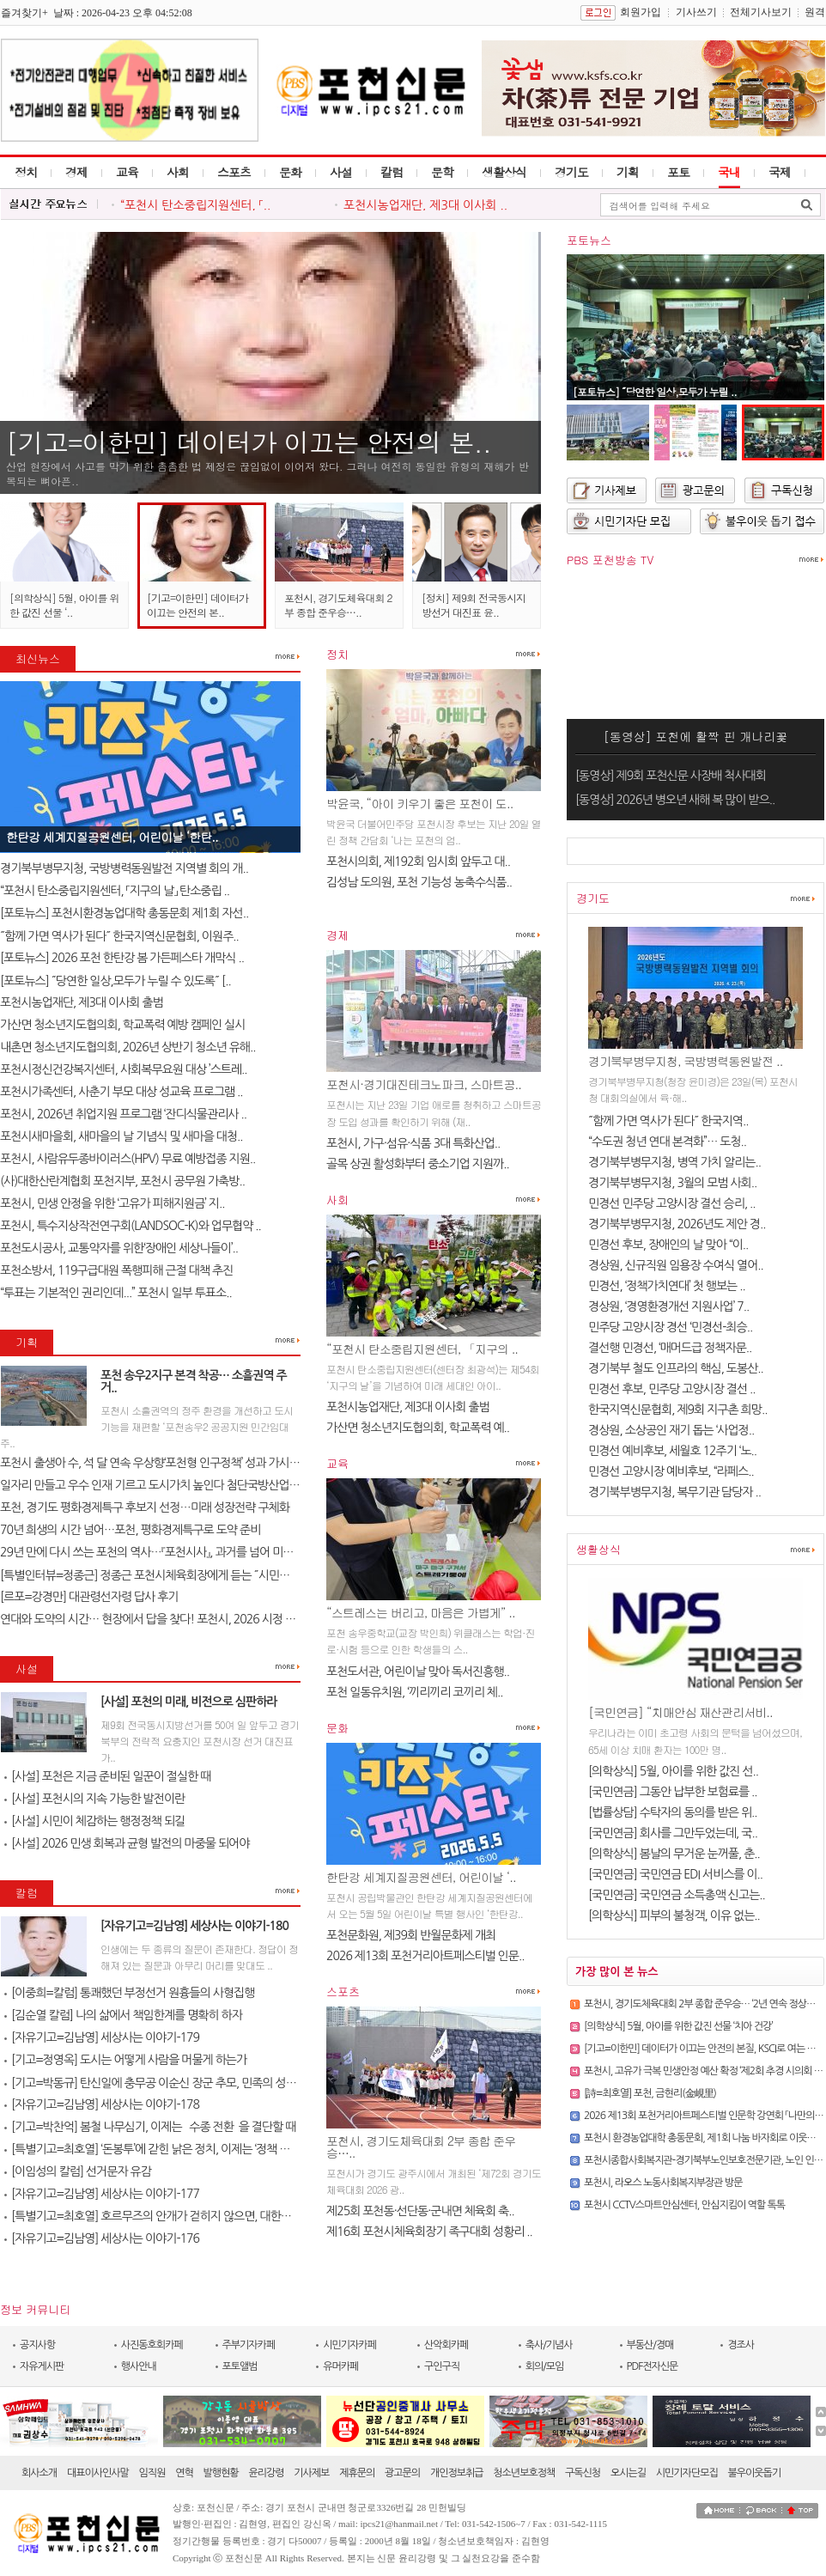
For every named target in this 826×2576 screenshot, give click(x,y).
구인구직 (441, 2366)
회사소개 (39, 2473)
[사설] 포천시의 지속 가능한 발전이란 (94, 1799)
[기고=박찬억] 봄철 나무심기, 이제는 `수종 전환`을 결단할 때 (149, 2127)
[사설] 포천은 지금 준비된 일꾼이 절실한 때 (107, 1776)
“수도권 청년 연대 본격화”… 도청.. (667, 1142)
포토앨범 (240, 2366)
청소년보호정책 (524, 2473)
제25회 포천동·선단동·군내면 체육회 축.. (420, 2211)
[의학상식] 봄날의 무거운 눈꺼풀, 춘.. (674, 1854)
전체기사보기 (761, 12)
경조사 (740, 2345)
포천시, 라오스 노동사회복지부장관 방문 (663, 2182)
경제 (76, 171)
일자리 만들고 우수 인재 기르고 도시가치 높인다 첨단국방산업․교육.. (160, 1485)
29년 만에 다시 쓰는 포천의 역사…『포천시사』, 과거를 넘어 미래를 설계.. (166, 1552)
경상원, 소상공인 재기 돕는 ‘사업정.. (671, 1430)
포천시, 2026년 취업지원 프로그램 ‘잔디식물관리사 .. (123, 1114)
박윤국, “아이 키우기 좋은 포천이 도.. (419, 803)
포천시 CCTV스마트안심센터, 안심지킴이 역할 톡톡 (684, 2205)
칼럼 (391, 171)
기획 (627, 171)
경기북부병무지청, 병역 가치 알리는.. (674, 1162)
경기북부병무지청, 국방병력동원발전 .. (685, 1060)
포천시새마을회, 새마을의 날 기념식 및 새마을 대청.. (121, 1136)
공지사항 (37, 2345)
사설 (341, 171)
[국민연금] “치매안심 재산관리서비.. (680, 1711)
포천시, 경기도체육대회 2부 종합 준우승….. (338, 604)
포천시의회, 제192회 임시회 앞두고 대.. (418, 862)
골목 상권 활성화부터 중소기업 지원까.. (417, 1164)
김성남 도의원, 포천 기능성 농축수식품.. (419, 882)
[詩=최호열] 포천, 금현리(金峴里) (650, 2093)
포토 (678, 171)
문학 (442, 171)
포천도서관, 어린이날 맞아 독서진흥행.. (417, 1672)
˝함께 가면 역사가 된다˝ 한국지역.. (668, 1121)
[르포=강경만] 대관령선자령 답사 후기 (89, 1597)
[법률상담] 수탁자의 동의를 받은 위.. (672, 1812)
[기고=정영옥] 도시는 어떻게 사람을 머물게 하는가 (125, 2060)
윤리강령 (265, 2473)
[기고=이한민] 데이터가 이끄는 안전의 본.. (248, 441)
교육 (127, 171)
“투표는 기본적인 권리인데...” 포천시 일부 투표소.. (116, 1293)
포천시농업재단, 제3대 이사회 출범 (81, 1002)
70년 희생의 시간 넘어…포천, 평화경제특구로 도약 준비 (130, 1530)
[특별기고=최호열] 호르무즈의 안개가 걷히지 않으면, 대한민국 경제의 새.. (179, 2216)
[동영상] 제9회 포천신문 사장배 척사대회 (670, 776)
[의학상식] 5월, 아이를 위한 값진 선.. (673, 1771)
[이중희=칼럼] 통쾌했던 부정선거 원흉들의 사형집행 (129, 1993)
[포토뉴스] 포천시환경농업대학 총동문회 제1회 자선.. (124, 913)
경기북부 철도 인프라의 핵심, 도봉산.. (675, 1368)
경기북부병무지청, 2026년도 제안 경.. (677, 1224)
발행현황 (221, 2473)
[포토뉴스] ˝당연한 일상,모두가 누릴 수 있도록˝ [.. (115, 981)
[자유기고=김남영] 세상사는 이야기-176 (101, 2238)
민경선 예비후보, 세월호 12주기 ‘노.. (672, 1451)
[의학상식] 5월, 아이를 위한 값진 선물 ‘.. (64, 604)
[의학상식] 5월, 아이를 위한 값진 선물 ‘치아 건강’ (678, 2026)
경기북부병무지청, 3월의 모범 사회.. (672, 1183)
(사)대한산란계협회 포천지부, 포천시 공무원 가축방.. (122, 1181)
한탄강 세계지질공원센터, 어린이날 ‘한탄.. (112, 836)
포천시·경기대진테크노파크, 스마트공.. (423, 1084)
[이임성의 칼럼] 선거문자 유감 (77, 2171)
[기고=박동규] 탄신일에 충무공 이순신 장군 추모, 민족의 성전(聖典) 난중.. (179, 2083)
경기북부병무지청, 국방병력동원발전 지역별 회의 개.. (124, 868)
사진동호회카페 (152, 2345)
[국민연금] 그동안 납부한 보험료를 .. (672, 1792)
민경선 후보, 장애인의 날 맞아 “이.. (668, 1245)
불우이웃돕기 (754, 2473)
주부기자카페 (249, 2345)
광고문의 (402, 2473)
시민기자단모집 (687, 2473)
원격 (815, 12)
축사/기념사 (549, 2345)
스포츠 (234, 171)
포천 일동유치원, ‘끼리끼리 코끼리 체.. (414, 1692)
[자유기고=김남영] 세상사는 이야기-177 (101, 2194)
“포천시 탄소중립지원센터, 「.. (195, 205)
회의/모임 (544, 2366)
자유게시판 (42, 2366)
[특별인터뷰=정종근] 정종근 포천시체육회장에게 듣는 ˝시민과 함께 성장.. (171, 1575)
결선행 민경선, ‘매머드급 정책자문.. (669, 1348)
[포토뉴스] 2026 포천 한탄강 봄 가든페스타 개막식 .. (122, 958)
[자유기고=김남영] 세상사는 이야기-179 (101, 2037)
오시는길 (628, 2473)
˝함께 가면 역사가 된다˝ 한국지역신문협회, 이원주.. (119, 936)
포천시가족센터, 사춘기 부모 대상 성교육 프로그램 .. (121, 1092)
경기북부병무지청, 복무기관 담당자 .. (674, 1492)
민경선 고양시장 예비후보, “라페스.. (671, 1471)
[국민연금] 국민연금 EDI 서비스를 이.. (675, 1874)
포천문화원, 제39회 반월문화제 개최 (410, 1935)
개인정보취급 (456, 2473)
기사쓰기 (696, 12)
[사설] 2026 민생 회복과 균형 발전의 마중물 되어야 (126, 1843)
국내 (729, 171)
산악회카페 (446, 2345)
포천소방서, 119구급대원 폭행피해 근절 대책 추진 (116, 1270)
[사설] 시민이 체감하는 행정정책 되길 (94, 1821)
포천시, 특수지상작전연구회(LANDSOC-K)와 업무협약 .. (130, 1226)
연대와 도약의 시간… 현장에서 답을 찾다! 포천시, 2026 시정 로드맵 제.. (167, 1619)
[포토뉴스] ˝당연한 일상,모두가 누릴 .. (655, 391)
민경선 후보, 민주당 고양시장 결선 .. (672, 1389)
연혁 (184, 2473)
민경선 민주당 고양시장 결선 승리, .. (672, 1203)
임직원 (152, 2473)
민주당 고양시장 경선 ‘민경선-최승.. (670, 1327)
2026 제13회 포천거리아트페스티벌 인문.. (425, 1956)
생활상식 (504, 171)
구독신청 (582, 2473)
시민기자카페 (349, 2345)
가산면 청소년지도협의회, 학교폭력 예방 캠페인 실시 (122, 1025)
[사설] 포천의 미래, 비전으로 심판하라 (188, 1702)
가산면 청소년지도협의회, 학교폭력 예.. (417, 1428)
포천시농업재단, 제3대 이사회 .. (425, 205)
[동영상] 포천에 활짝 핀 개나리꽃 (696, 736)
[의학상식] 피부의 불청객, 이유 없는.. (674, 1915)
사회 (178, 171)
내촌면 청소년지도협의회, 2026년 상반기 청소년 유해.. (127, 1047)
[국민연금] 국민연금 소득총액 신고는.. (676, 1895)
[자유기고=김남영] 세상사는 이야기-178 (101, 2104)
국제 (779, 171)
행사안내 (138, 2366)
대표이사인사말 (98, 2473)
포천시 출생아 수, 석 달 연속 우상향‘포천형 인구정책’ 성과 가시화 (150, 1463)
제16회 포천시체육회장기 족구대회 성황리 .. (429, 2232)
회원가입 (640, 12)
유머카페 (340, 2366)
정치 (26, 171)
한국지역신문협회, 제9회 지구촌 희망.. (677, 1410)
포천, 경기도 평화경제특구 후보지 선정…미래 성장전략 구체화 (144, 1507)
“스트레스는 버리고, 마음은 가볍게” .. (420, 1612)
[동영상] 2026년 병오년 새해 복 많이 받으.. (674, 800)
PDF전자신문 (652, 2366)
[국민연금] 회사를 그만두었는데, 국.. (672, 1833)
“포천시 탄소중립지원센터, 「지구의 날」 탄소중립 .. (114, 891)
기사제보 (311, 2473)
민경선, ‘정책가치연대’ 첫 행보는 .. (666, 1286)
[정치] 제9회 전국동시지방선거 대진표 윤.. (473, 604)
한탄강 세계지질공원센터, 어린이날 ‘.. (421, 1876)
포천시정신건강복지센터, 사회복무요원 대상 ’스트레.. (123, 1069)
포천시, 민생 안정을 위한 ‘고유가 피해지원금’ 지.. (112, 1203)
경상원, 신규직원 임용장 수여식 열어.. (675, 1265)
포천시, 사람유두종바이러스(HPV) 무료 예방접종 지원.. (127, 1159)
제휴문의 (356, 2473)
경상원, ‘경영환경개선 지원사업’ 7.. (668, 1306)
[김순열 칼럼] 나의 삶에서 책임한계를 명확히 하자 (123, 2015)
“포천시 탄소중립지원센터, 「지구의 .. (422, 1348)
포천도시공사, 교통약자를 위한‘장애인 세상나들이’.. (119, 1248)
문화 (290, 171)
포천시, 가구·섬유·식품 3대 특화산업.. (413, 1143)
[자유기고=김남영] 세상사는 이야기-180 (194, 1926)
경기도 (571, 171)
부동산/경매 (650, 2345)
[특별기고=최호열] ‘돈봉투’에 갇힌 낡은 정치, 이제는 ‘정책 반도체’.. (161, 2149)
